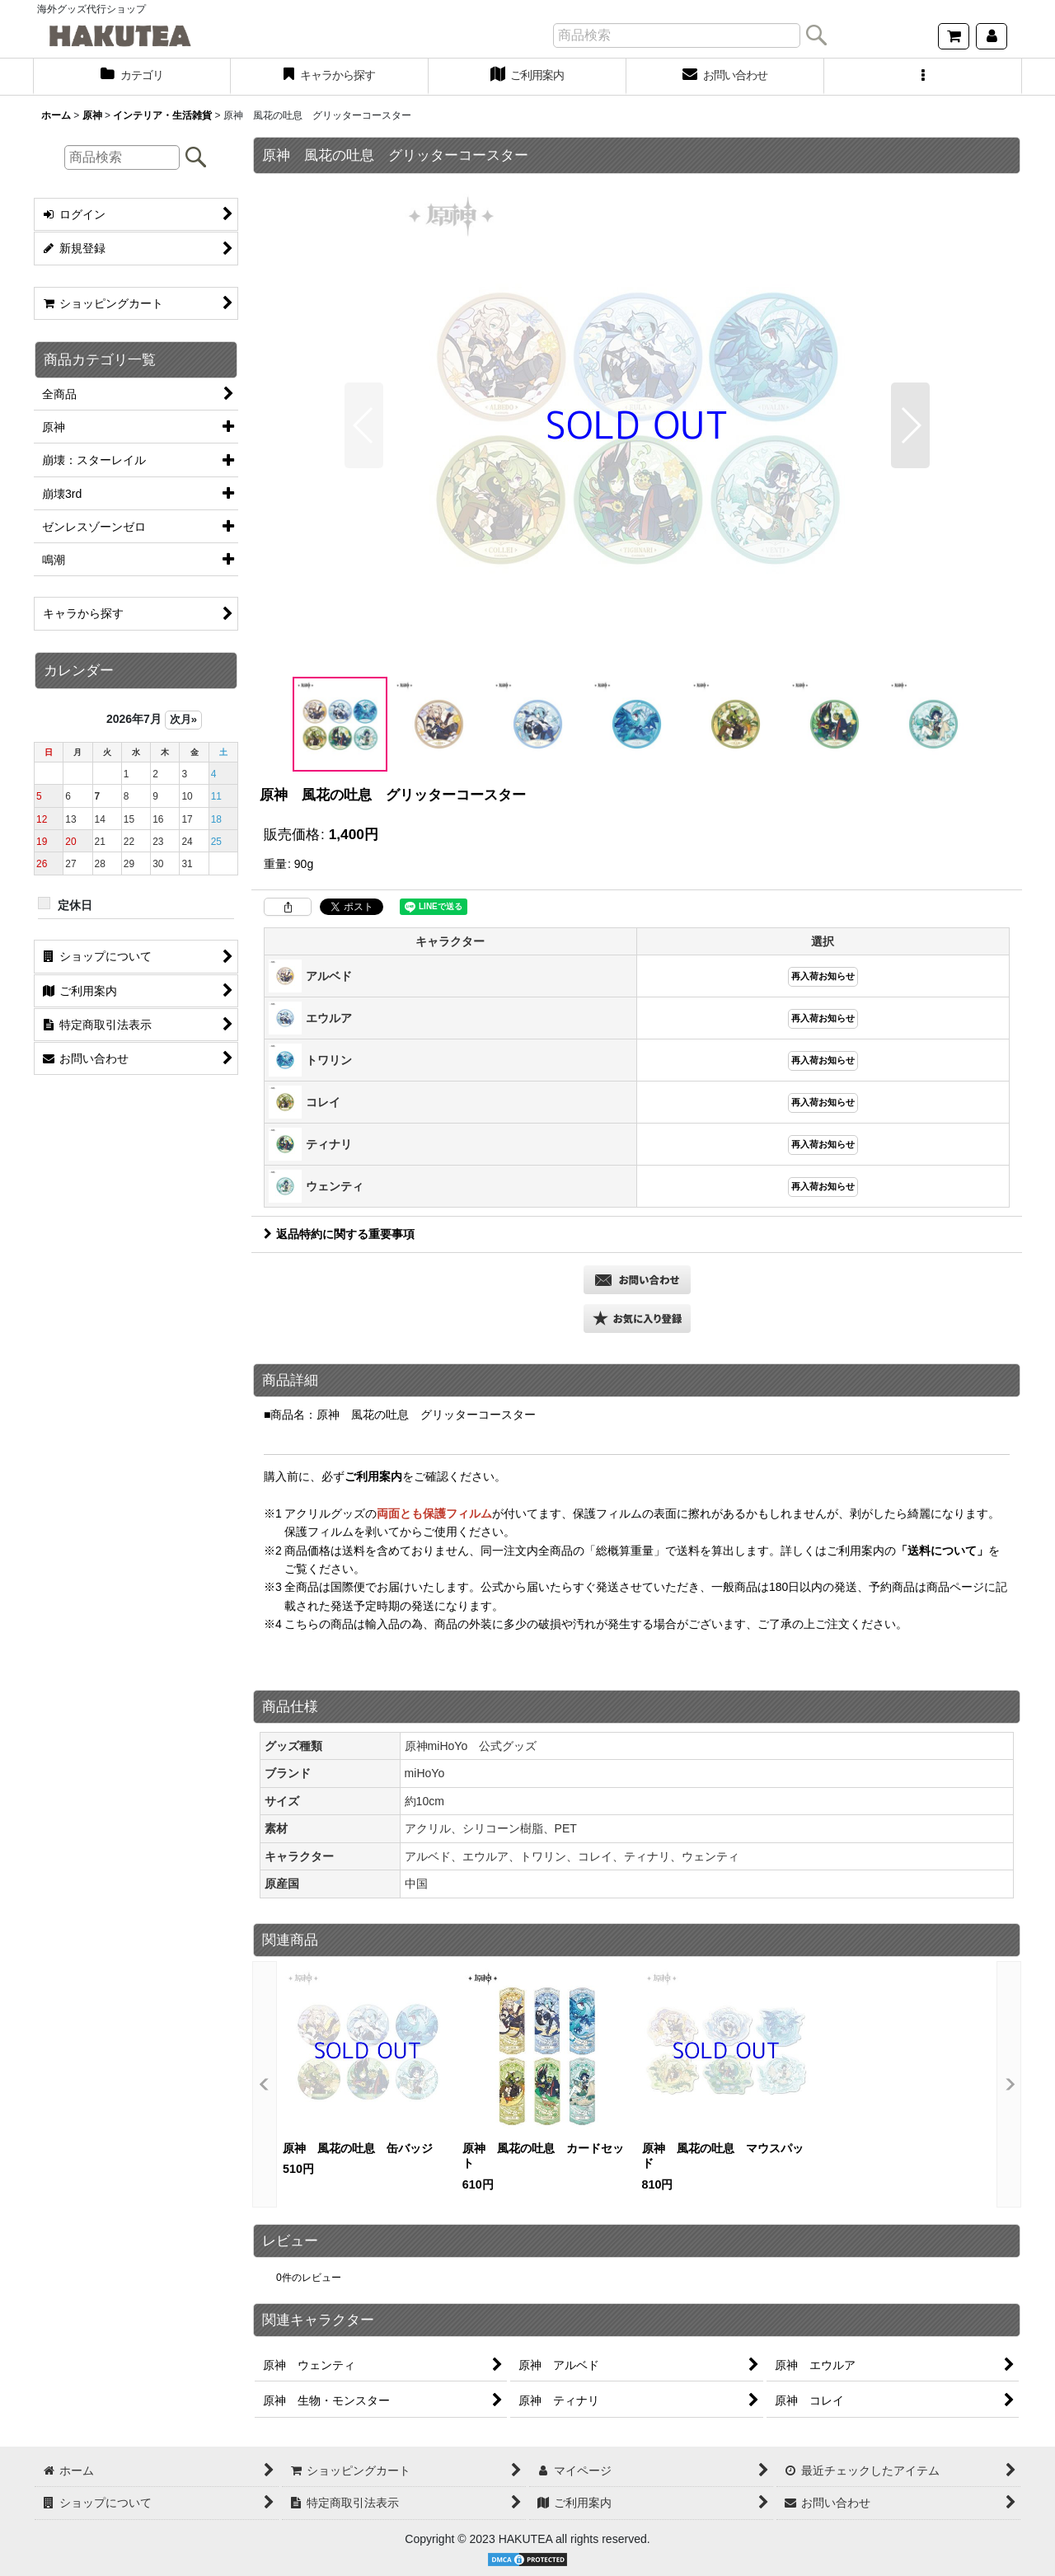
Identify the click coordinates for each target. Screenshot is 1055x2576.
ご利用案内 (373, 1476)
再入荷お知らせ (823, 976)
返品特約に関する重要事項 (339, 1234)
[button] (923, 77)
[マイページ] (991, 36)
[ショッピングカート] (953, 36)
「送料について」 (942, 1550)
